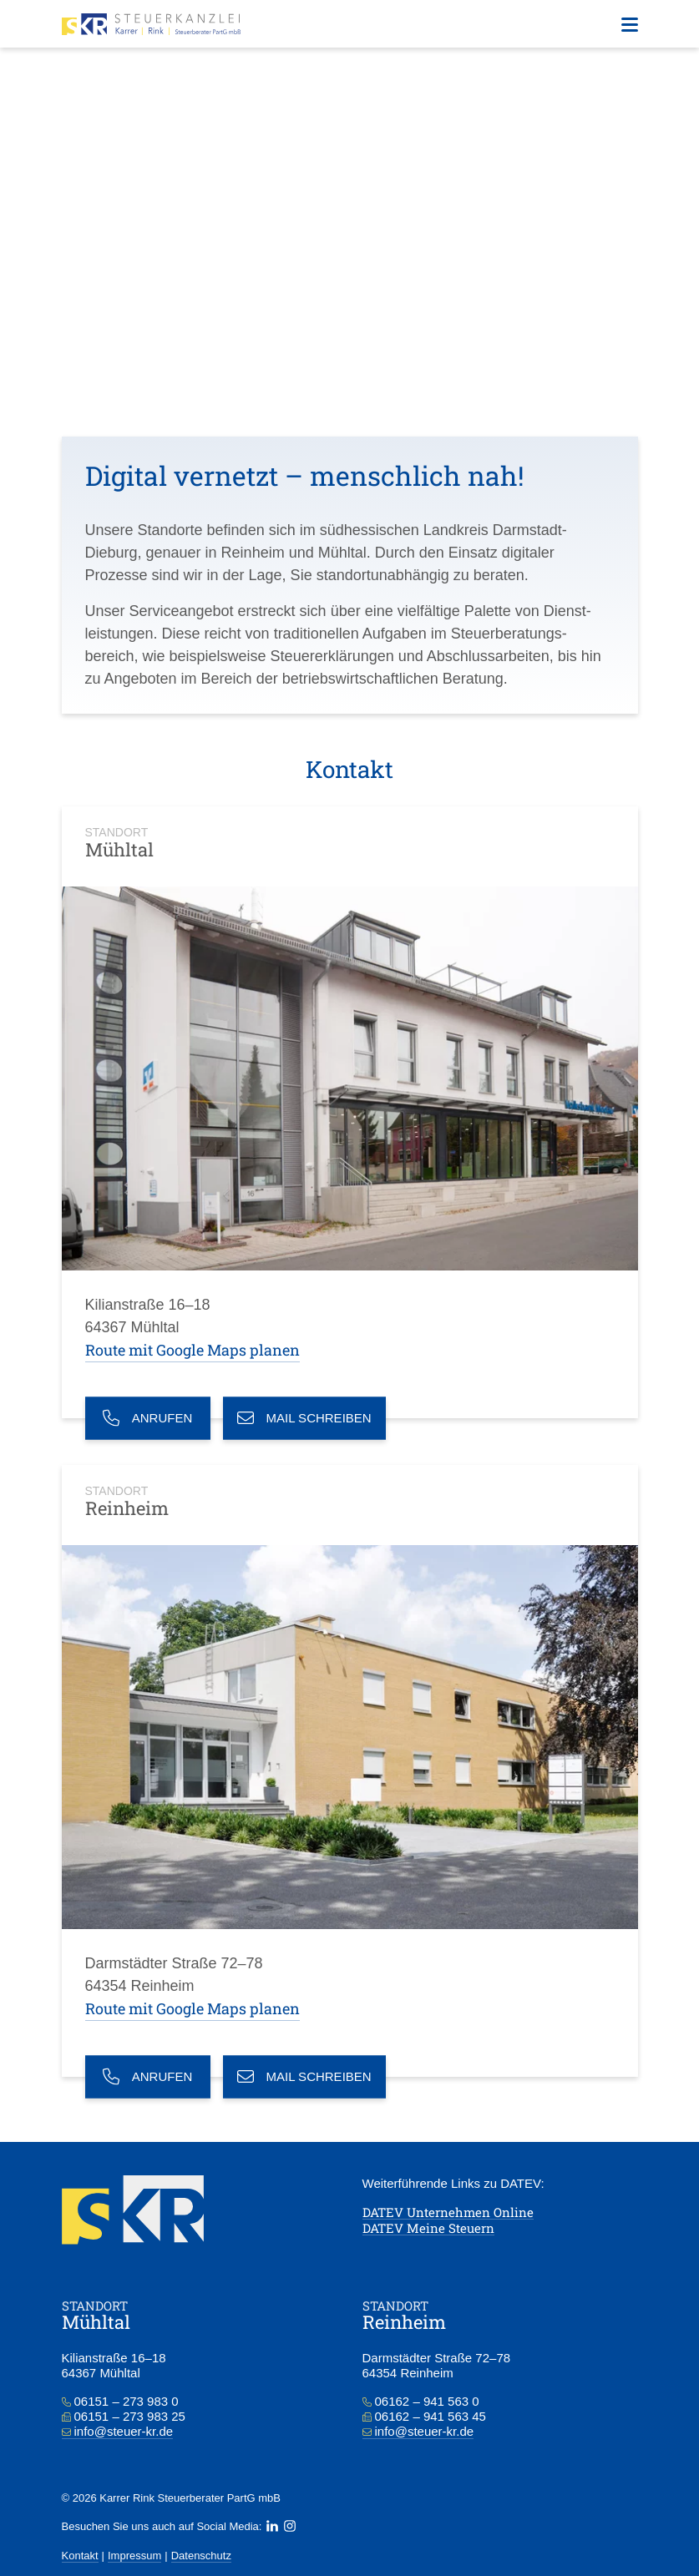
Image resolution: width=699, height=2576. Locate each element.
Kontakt (80, 2555)
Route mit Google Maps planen (192, 1350)
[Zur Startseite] (151, 24)
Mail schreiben (304, 1418)
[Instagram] (289, 2526)
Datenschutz (201, 2555)
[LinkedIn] (272, 2526)
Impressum (134, 2555)
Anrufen (148, 1418)
